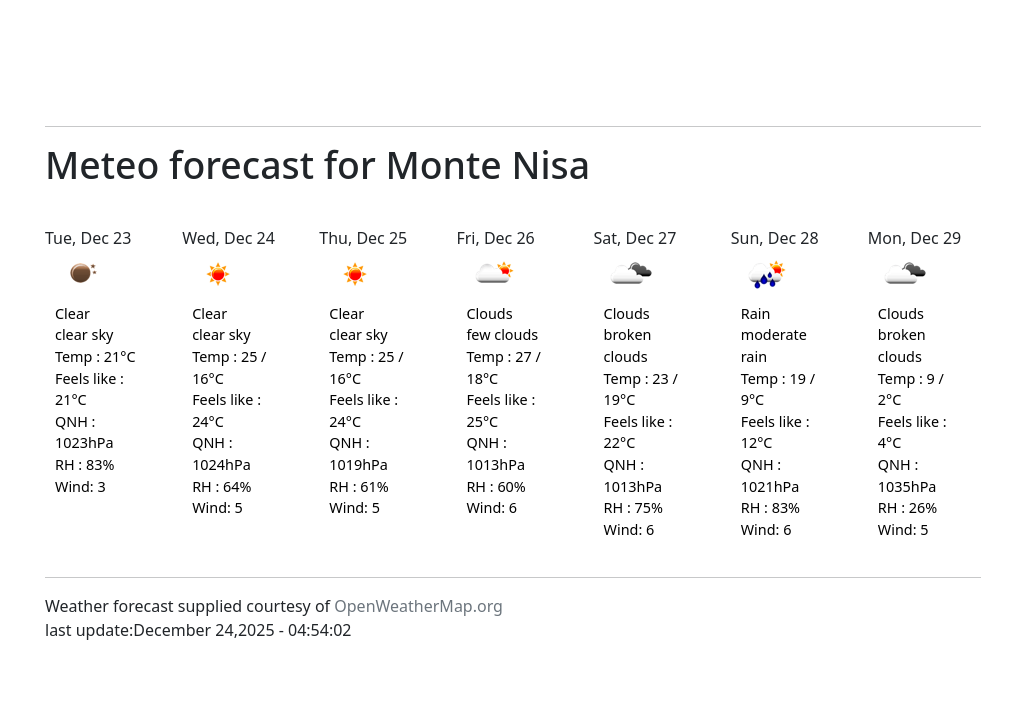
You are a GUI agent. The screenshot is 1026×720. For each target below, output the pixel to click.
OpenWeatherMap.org (418, 606)
